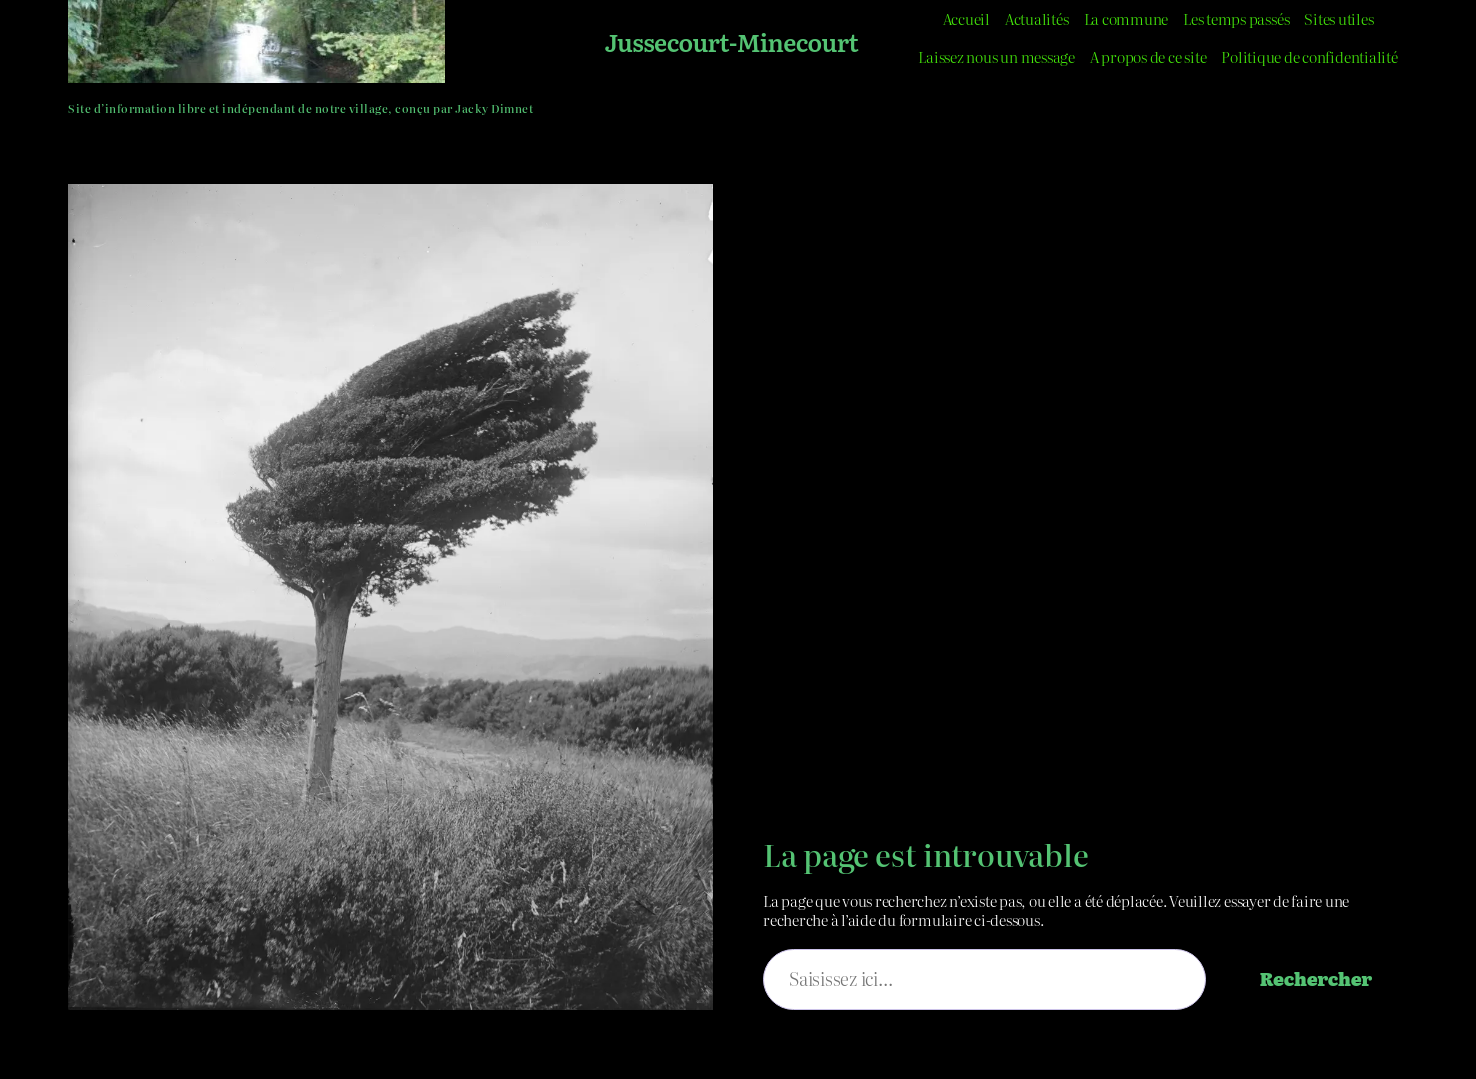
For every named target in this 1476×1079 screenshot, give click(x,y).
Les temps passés (1236, 18)
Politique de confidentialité (1309, 56)
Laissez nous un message (996, 56)
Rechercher (1316, 978)
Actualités (1037, 18)
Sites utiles (1338, 18)
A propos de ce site (1148, 56)
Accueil (966, 18)
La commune (1126, 18)
